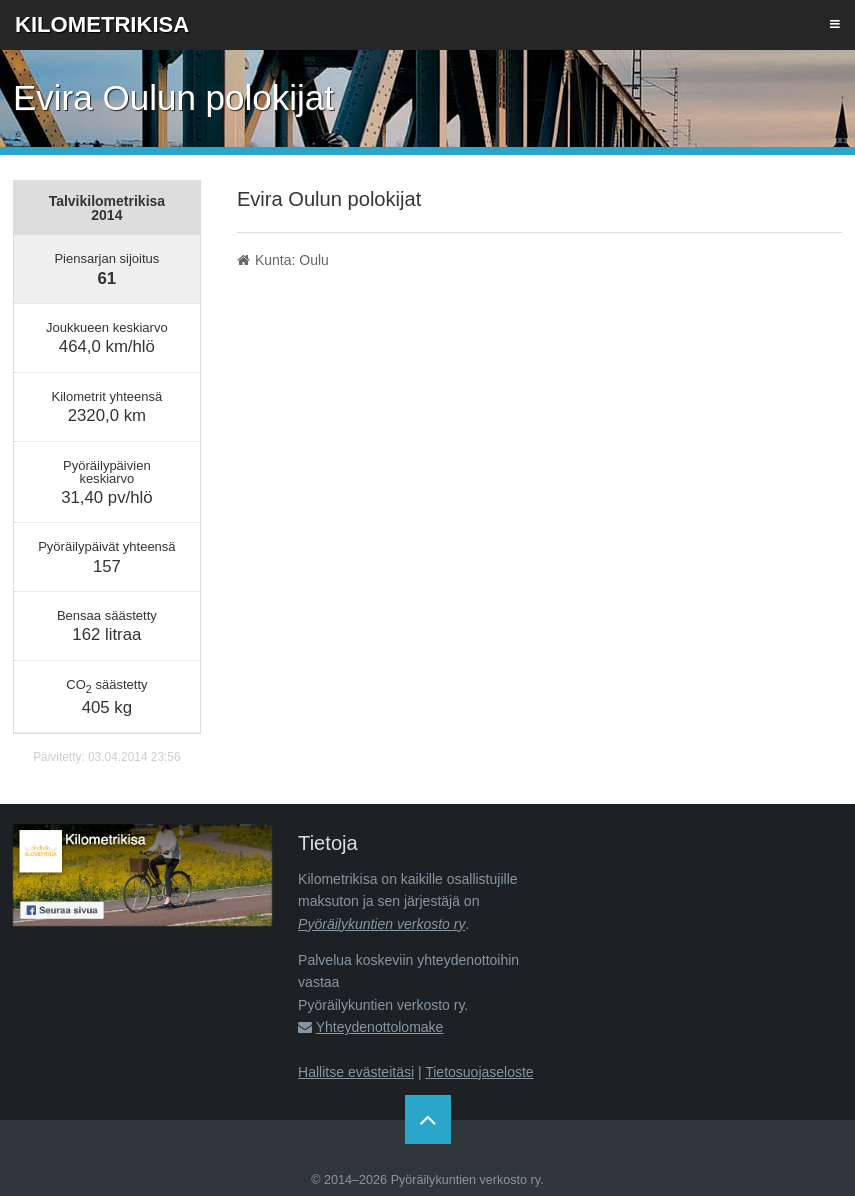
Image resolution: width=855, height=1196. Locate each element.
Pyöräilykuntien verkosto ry (381, 924)
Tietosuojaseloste (479, 1072)
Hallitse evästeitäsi (356, 1072)
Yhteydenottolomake (380, 1027)
